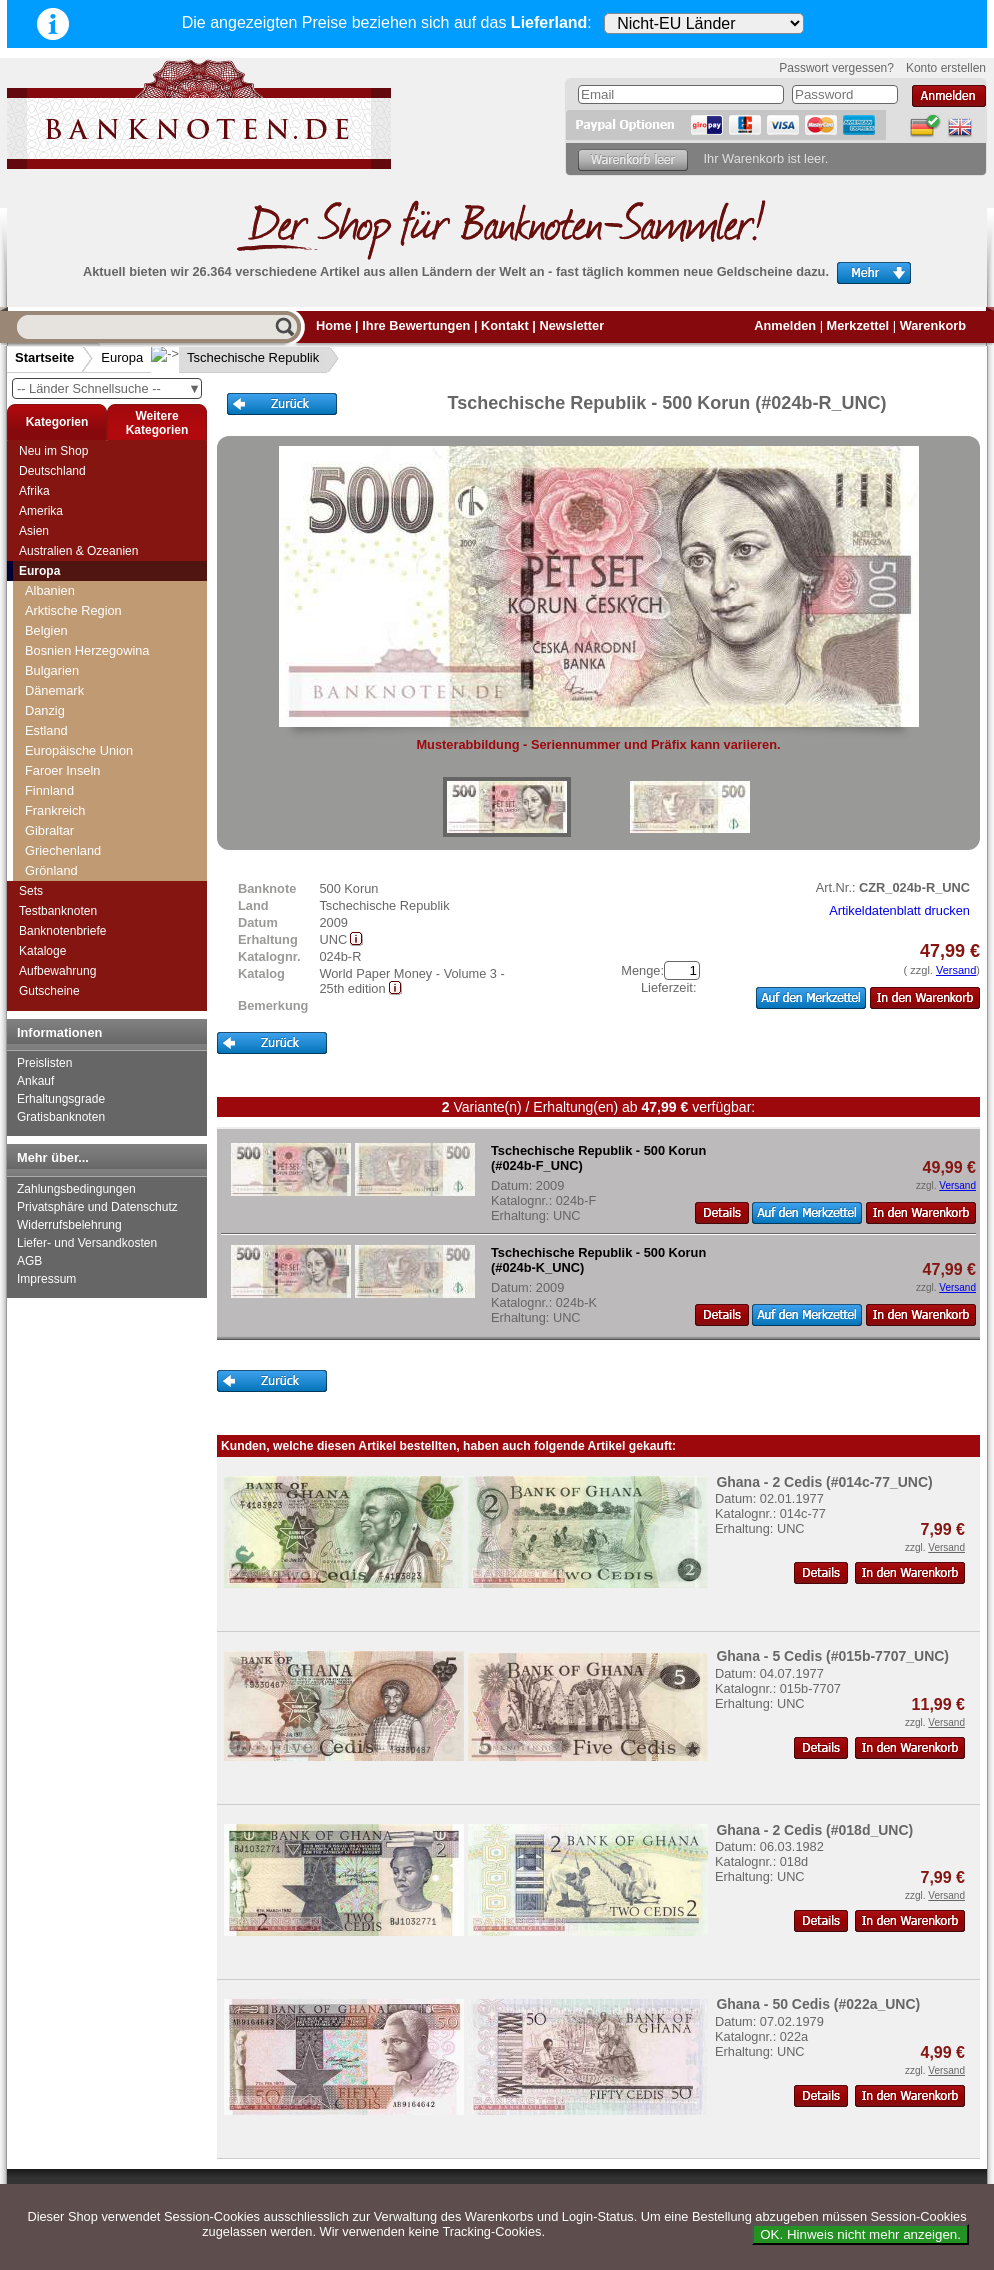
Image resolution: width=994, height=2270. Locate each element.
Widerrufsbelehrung (69, 1225)
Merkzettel (858, 325)
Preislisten (44, 1063)
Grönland (51, 870)
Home (334, 325)
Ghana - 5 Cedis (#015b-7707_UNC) (832, 1656)
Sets (31, 891)
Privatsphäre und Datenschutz (97, 1207)
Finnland (49, 790)
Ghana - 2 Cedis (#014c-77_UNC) (824, 1482)
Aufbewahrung (57, 971)
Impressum (46, 1279)
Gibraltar (49, 830)
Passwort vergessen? (836, 68)
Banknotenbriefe (62, 931)
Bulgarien (52, 670)
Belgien (46, 630)
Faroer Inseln (62, 770)
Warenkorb (933, 325)
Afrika (34, 491)
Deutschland (52, 471)
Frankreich (55, 810)
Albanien (50, 590)
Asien (34, 531)
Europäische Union (79, 750)
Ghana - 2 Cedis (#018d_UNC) (814, 1830)
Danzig (45, 710)
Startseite (44, 357)
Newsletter (571, 325)
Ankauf (35, 1081)
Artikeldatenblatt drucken (899, 910)
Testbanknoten (58, 911)
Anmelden (785, 325)
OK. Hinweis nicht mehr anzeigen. (860, 2234)
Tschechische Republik (237, 357)
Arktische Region (73, 610)
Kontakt (505, 325)
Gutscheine (49, 991)
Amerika (41, 511)
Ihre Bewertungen (416, 325)
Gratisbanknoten (61, 1117)
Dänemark (54, 690)
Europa (122, 357)
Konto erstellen (946, 68)
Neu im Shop (53, 451)
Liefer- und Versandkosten (87, 1243)
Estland (46, 730)
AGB (29, 1261)
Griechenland (63, 850)
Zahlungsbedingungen (76, 1189)
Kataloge (42, 951)
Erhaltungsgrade (61, 1099)
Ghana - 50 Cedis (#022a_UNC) (818, 2004)
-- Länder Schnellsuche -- (109, 388)
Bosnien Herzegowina (87, 650)
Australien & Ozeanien (78, 551)
